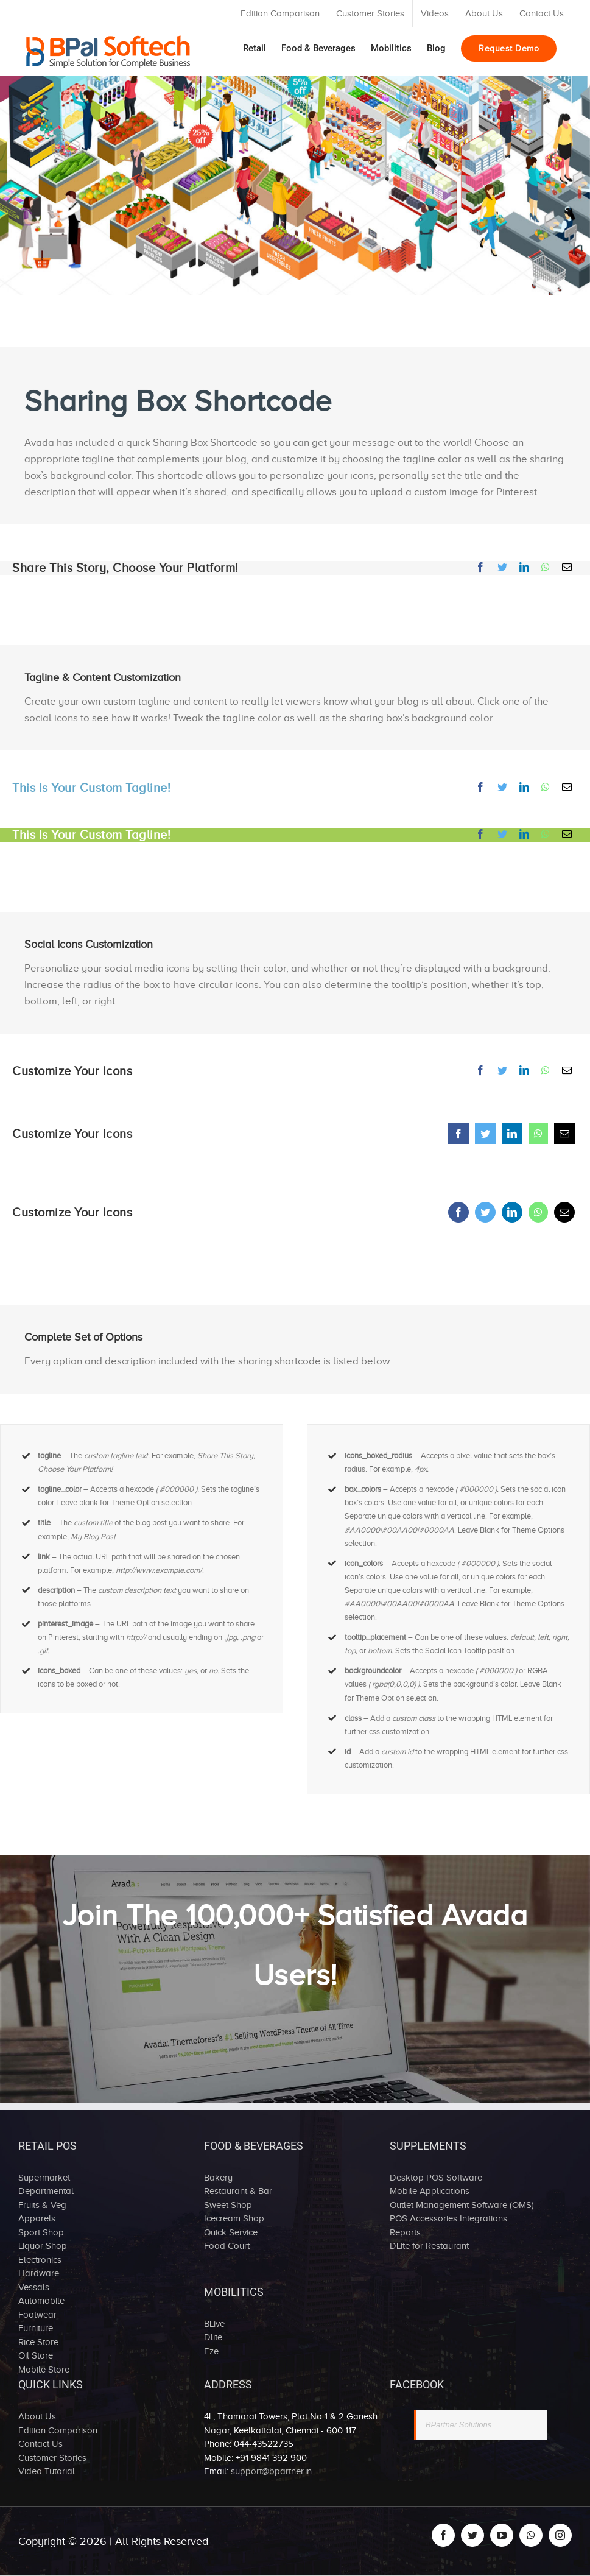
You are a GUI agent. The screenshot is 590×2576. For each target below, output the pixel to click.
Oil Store (35, 2355)
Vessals (33, 2287)
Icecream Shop (234, 2218)
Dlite (213, 2337)
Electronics (39, 2260)
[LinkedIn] (524, 567)
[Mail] (567, 567)
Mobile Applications (429, 2191)
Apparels (36, 2218)
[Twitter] (502, 567)
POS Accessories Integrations (448, 2218)
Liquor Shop (42, 2246)
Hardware (38, 2273)
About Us (37, 2416)
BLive (214, 2324)
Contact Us (40, 2444)
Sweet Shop (228, 2205)
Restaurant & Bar (238, 2191)
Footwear (37, 2315)
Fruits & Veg (42, 2205)
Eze (211, 2351)
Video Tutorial (46, 2471)
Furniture (35, 2328)
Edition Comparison (57, 2430)
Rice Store (38, 2342)
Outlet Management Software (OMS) (462, 2205)
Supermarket (44, 2178)
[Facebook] (480, 567)
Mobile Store (43, 2369)
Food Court (227, 2246)
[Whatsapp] (545, 567)
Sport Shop (41, 2232)
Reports (405, 2232)
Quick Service (231, 2232)
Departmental (46, 2191)
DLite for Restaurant (429, 2246)
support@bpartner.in (271, 2471)
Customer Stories (52, 2458)
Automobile (41, 2301)
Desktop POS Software (436, 2178)
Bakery (218, 2178)
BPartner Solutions (458, 2424)
